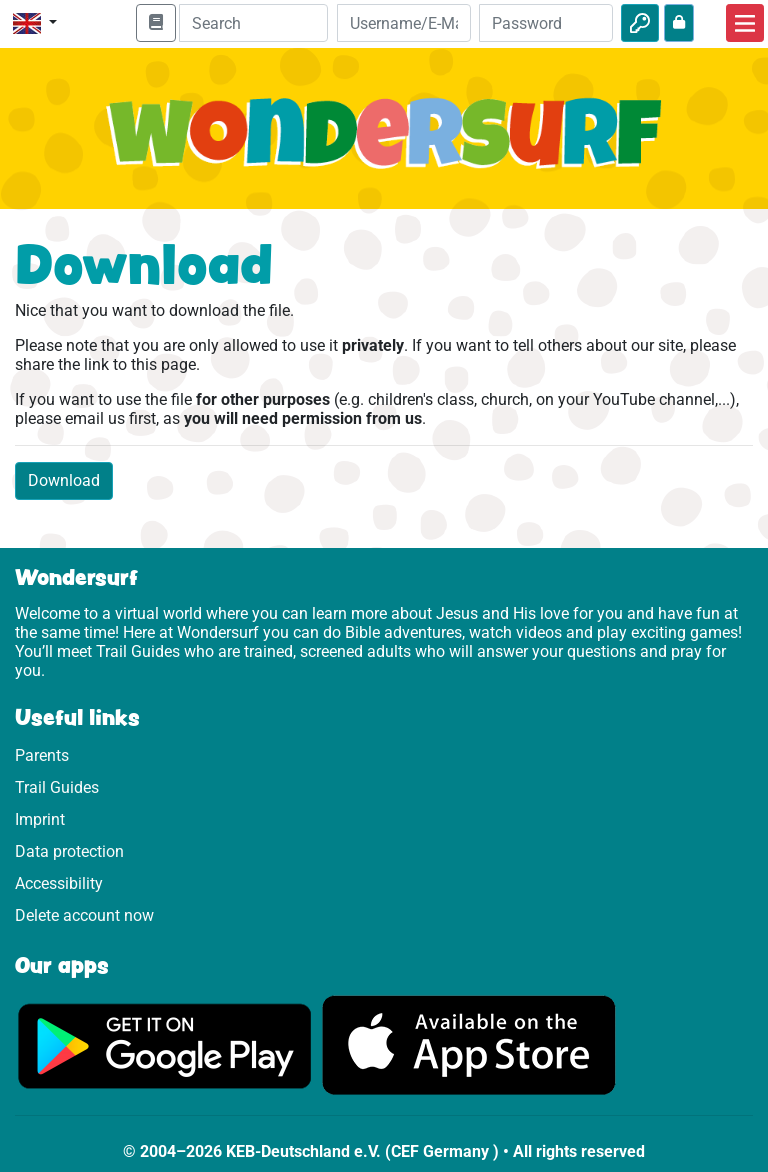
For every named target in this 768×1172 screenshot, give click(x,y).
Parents (42, 755)
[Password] (546, 23)
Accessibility (59, 883)
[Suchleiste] (253, 23)
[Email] (404, 23)
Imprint (40, 819)
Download (64, 480)
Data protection (69, 851)
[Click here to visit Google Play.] (165, 1044)
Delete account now (84, 915)
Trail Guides (57, 787)
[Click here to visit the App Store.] (469, 1044)
